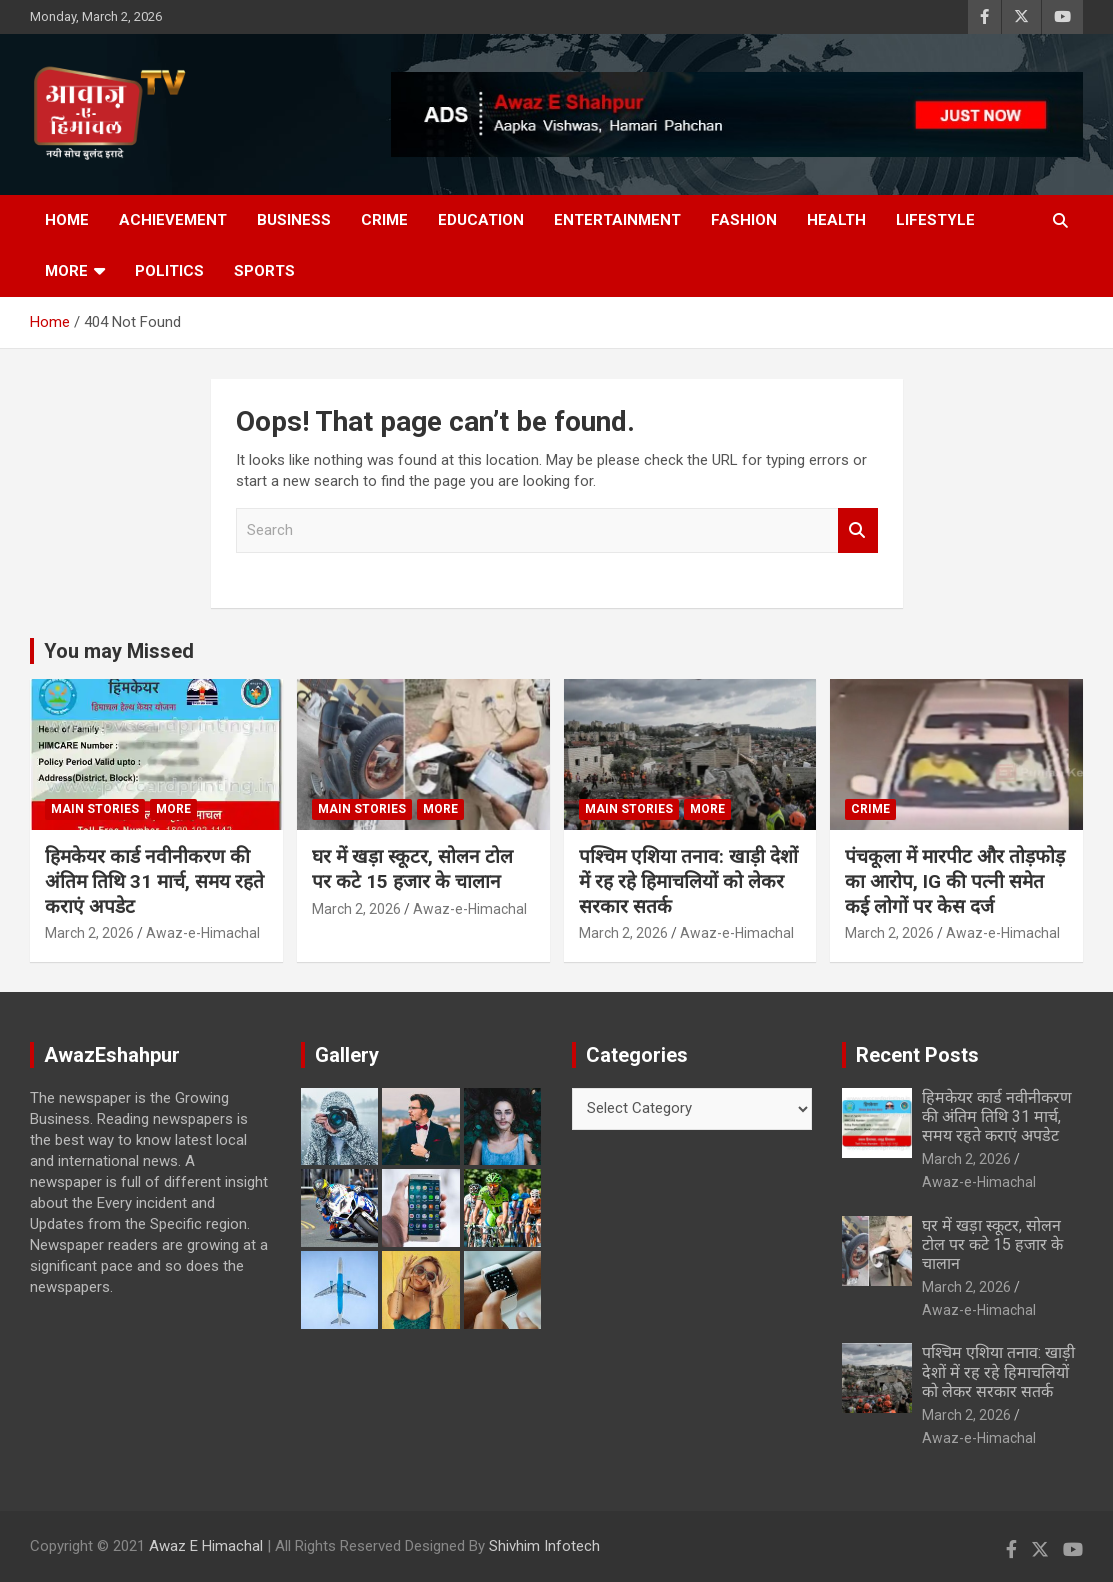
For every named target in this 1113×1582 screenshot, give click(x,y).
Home (67, 220)
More (66, 271)
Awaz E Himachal (206, 1546)
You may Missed (119, 651)
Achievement (173, 220)
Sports (264, 271)
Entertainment (617, 220)
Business (294, 220)
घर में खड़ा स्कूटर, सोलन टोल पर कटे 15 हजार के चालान (412, 869)
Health (836, 220)
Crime (384, 220)
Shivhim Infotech (544, 1546)
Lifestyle (935, 220)
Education (481, 220)
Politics (169, 271)
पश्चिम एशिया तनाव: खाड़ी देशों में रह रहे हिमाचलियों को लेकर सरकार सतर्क (688, 881)
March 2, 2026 (89, 933)
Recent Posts (917, 1055)
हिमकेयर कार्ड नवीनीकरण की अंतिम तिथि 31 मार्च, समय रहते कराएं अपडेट (154, 881)
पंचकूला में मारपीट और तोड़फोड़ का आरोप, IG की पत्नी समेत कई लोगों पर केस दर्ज (955, 881)
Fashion (744, 220)
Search (858, 530)
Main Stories (95, 809)
